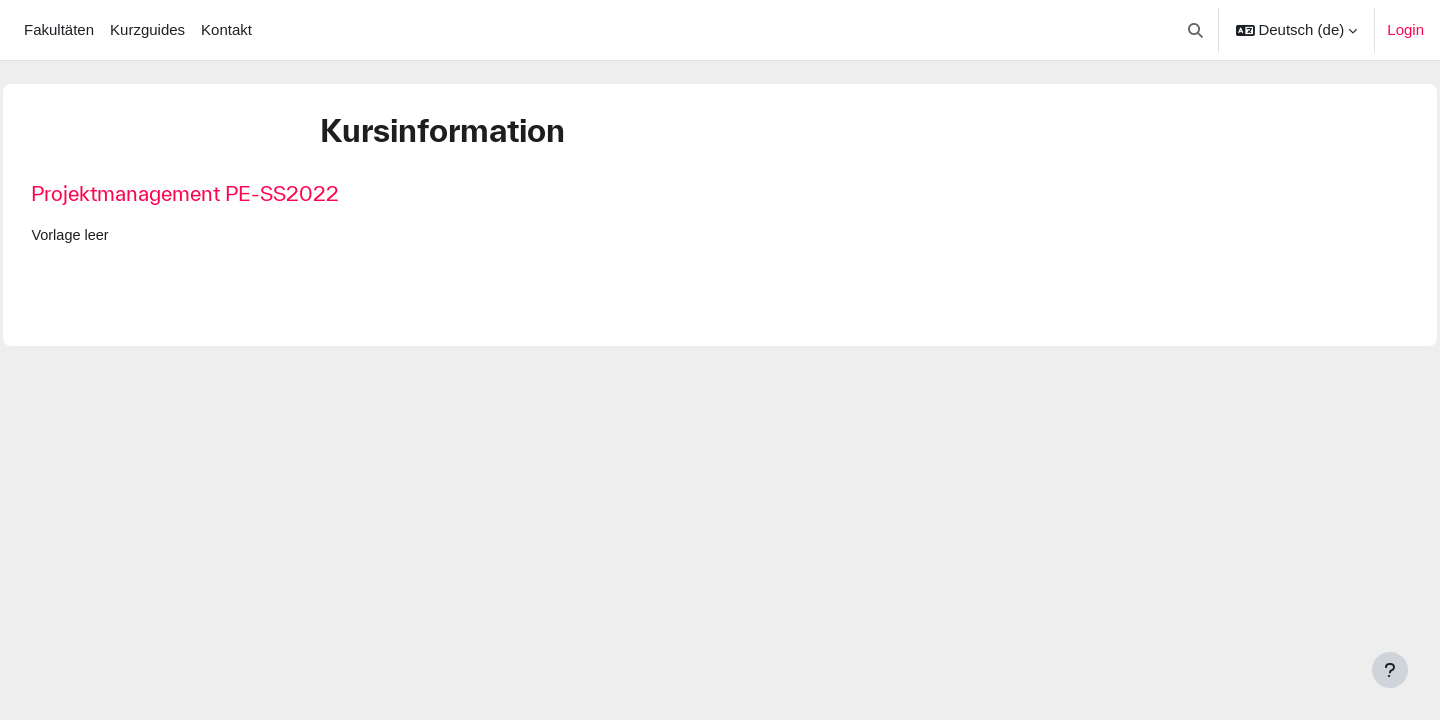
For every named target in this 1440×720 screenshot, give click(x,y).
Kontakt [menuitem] (226, 29)
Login (1405, 29)
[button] (1195, 30)
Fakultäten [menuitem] (59, 29)
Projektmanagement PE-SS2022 (230, 193)
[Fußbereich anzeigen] (1390, 670)
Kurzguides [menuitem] (147, 29)
